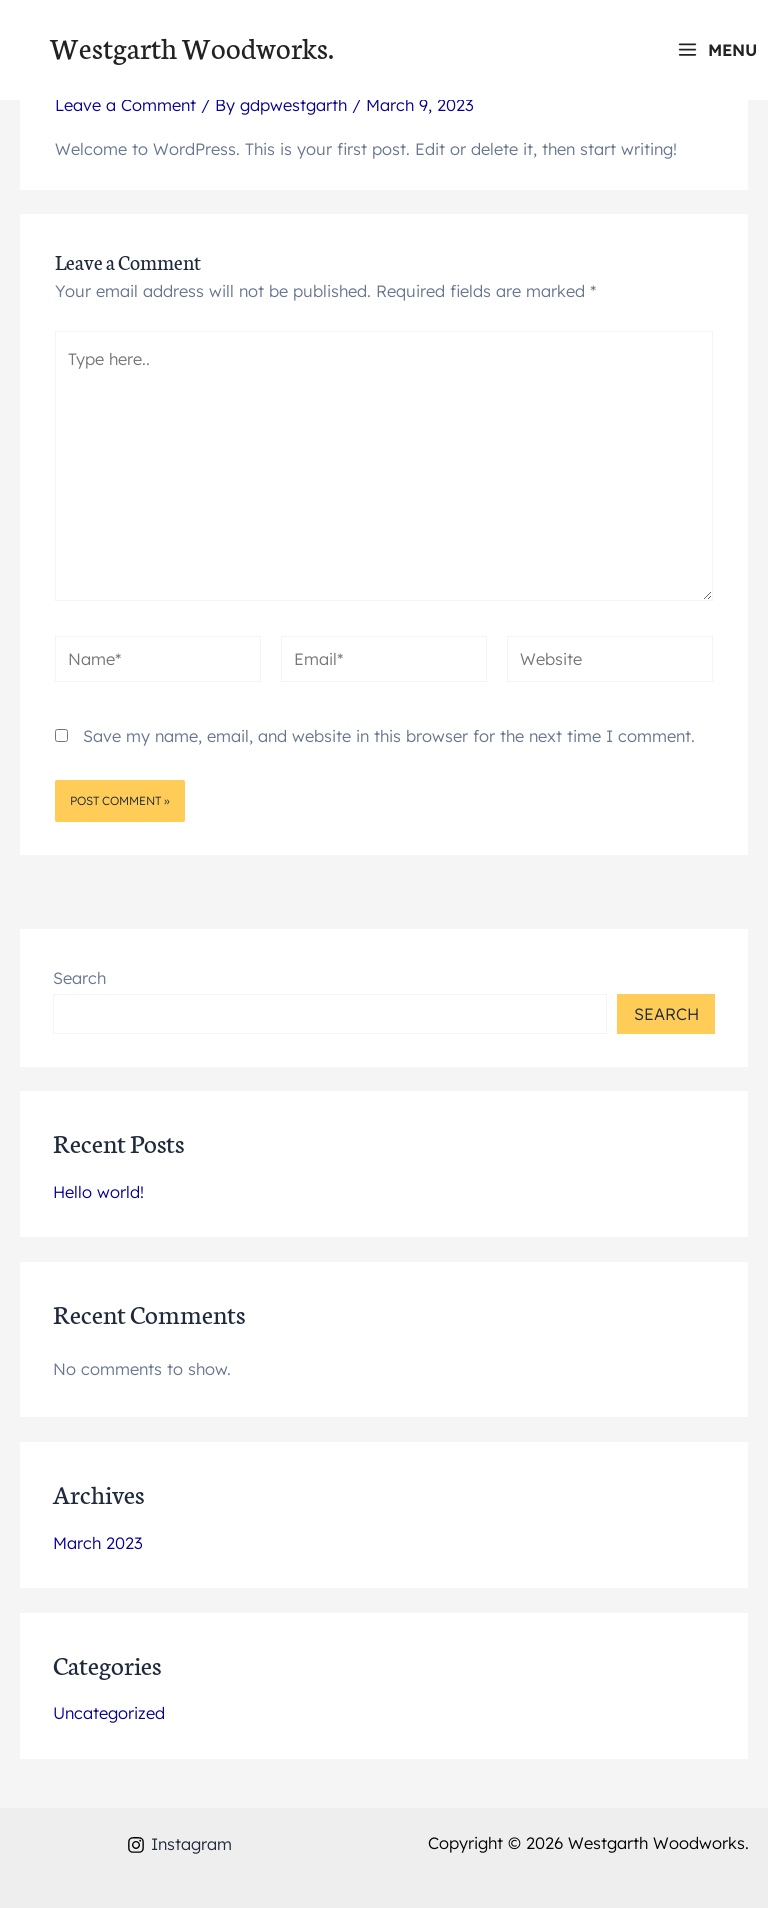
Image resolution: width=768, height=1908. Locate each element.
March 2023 (98, 1543)
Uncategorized (109, 1713)
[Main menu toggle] (717, 49)
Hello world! (98, 1192)
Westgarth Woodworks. (192, 46)
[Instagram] (179, 1845)
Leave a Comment (125, 105)
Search (79, 978)
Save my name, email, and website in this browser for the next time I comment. (389, 736)
